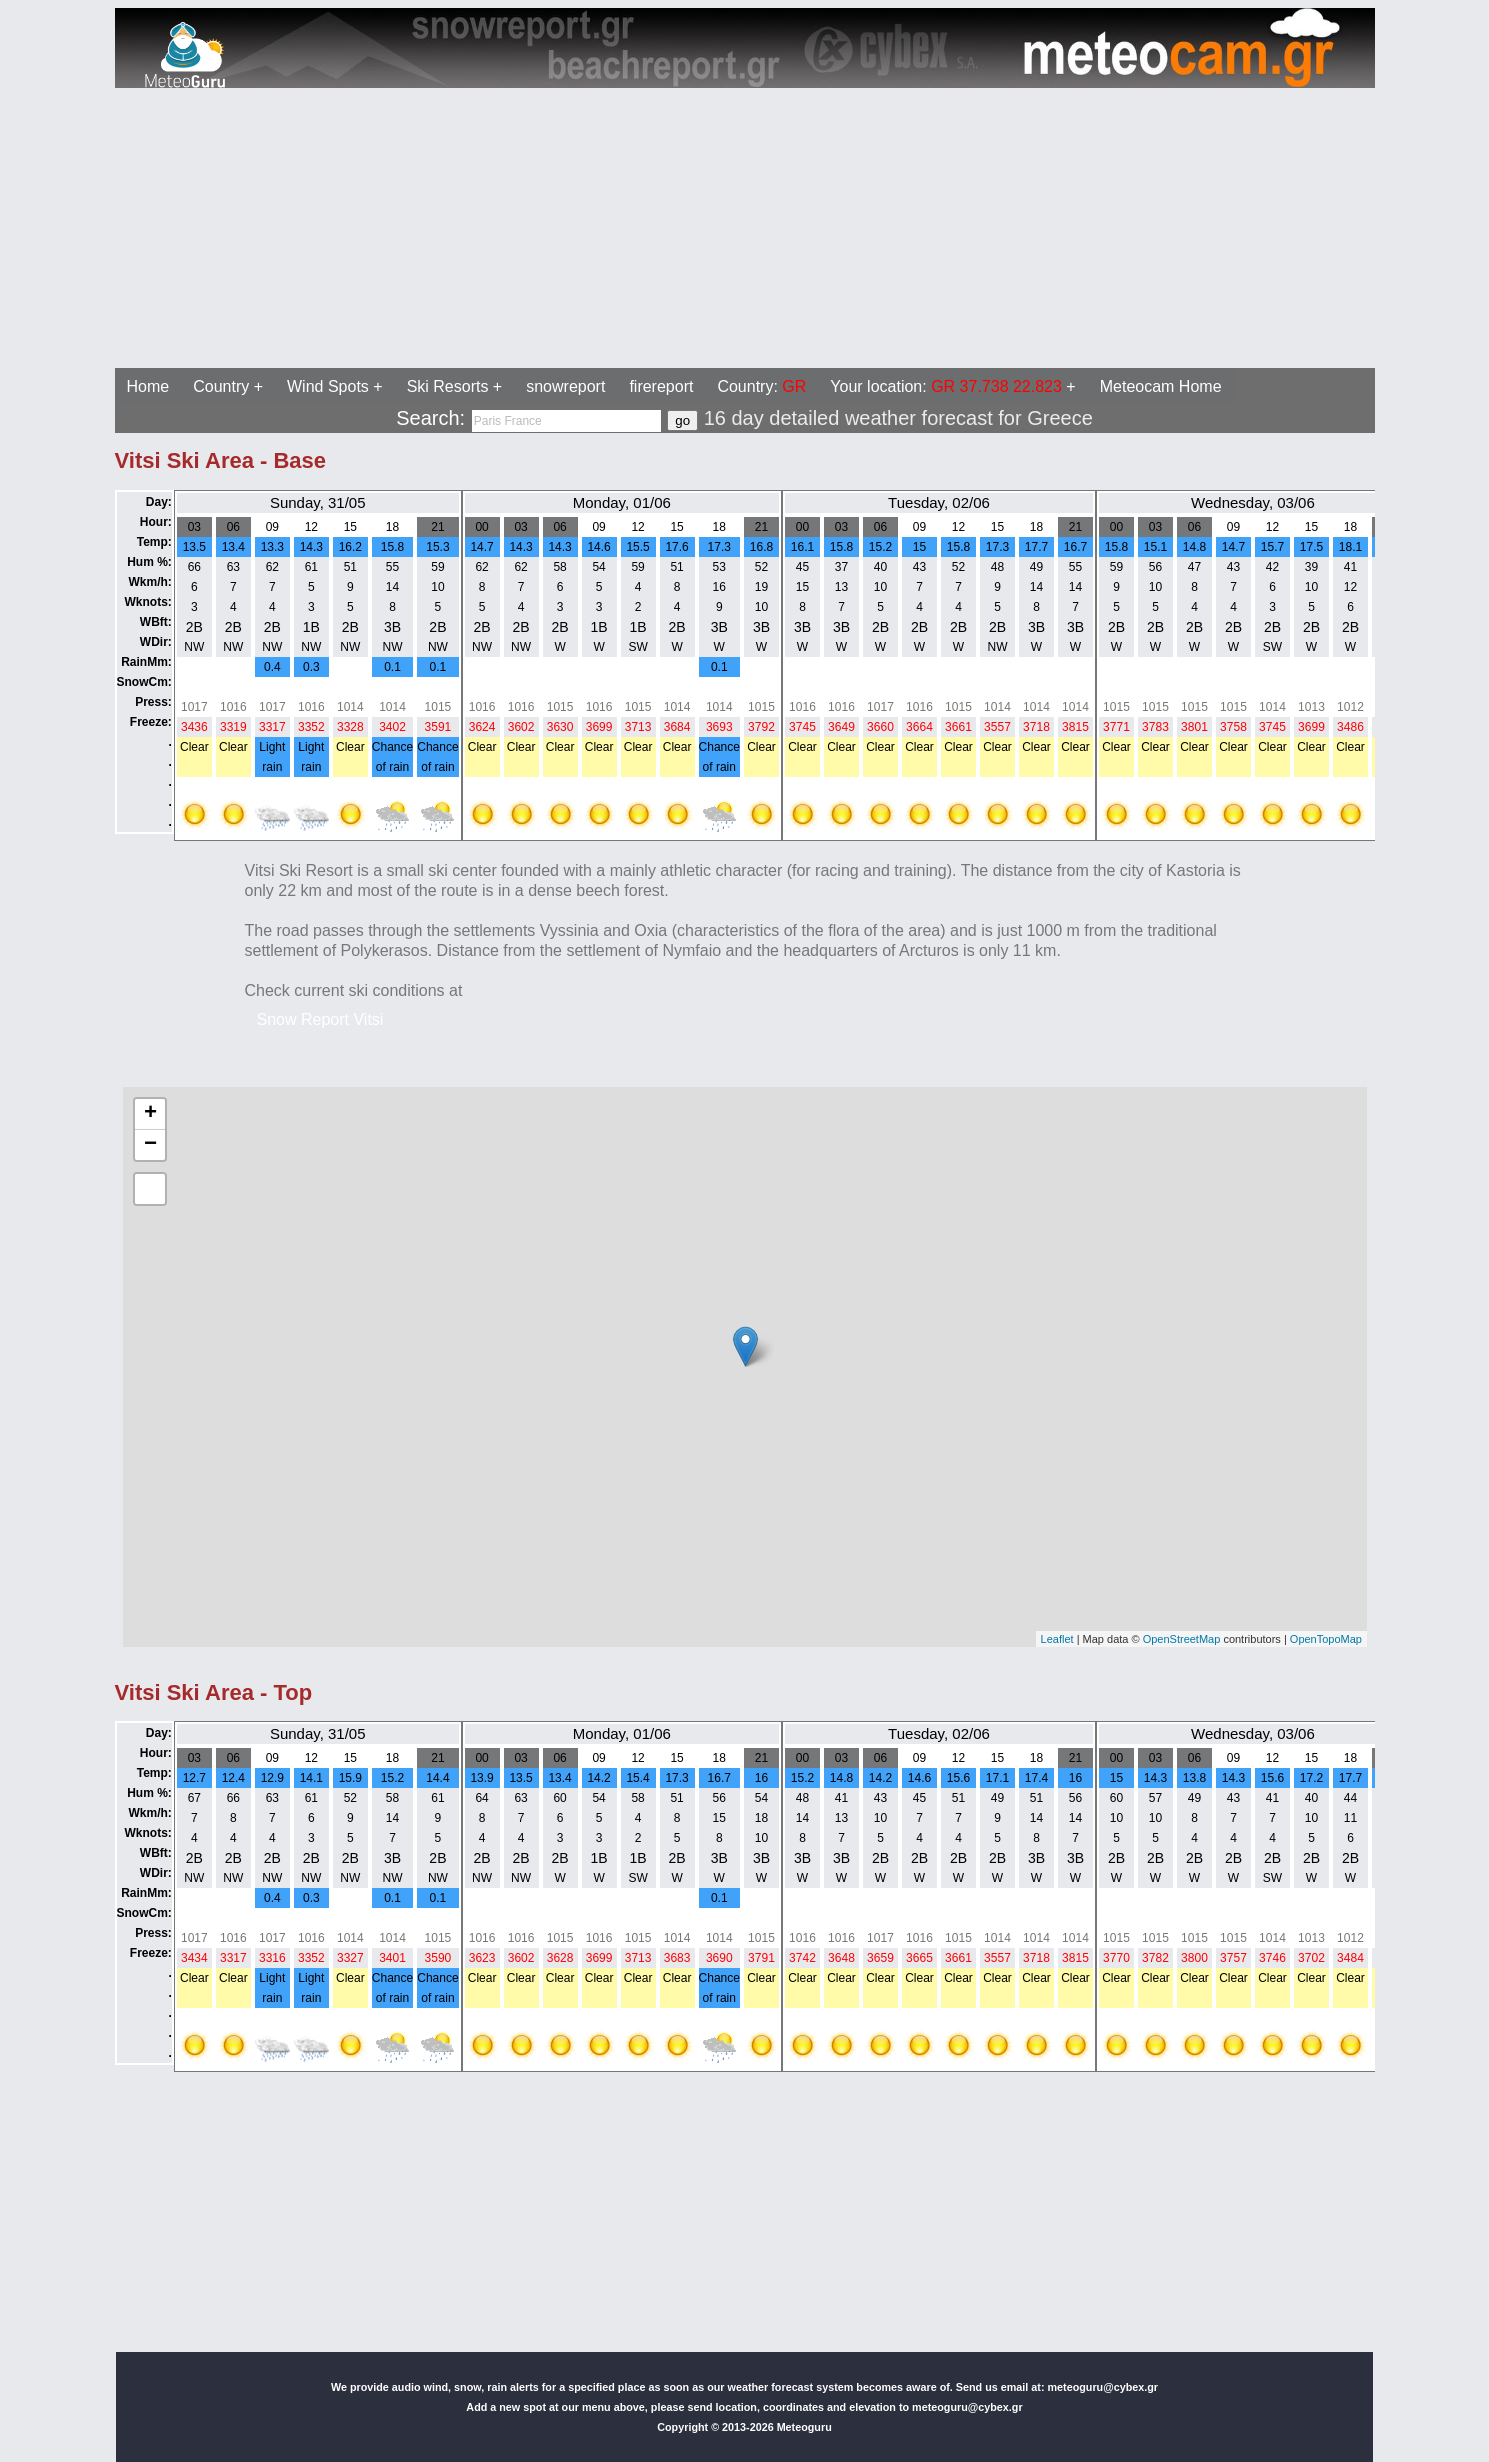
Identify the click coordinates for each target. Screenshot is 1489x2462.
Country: (761, 386)
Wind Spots (328, 386)
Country (221, 386)
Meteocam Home (1161, 386)
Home (148, 386)
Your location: (946, 386)
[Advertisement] (608, 228)
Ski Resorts (448, 386)
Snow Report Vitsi (320, 1019)
